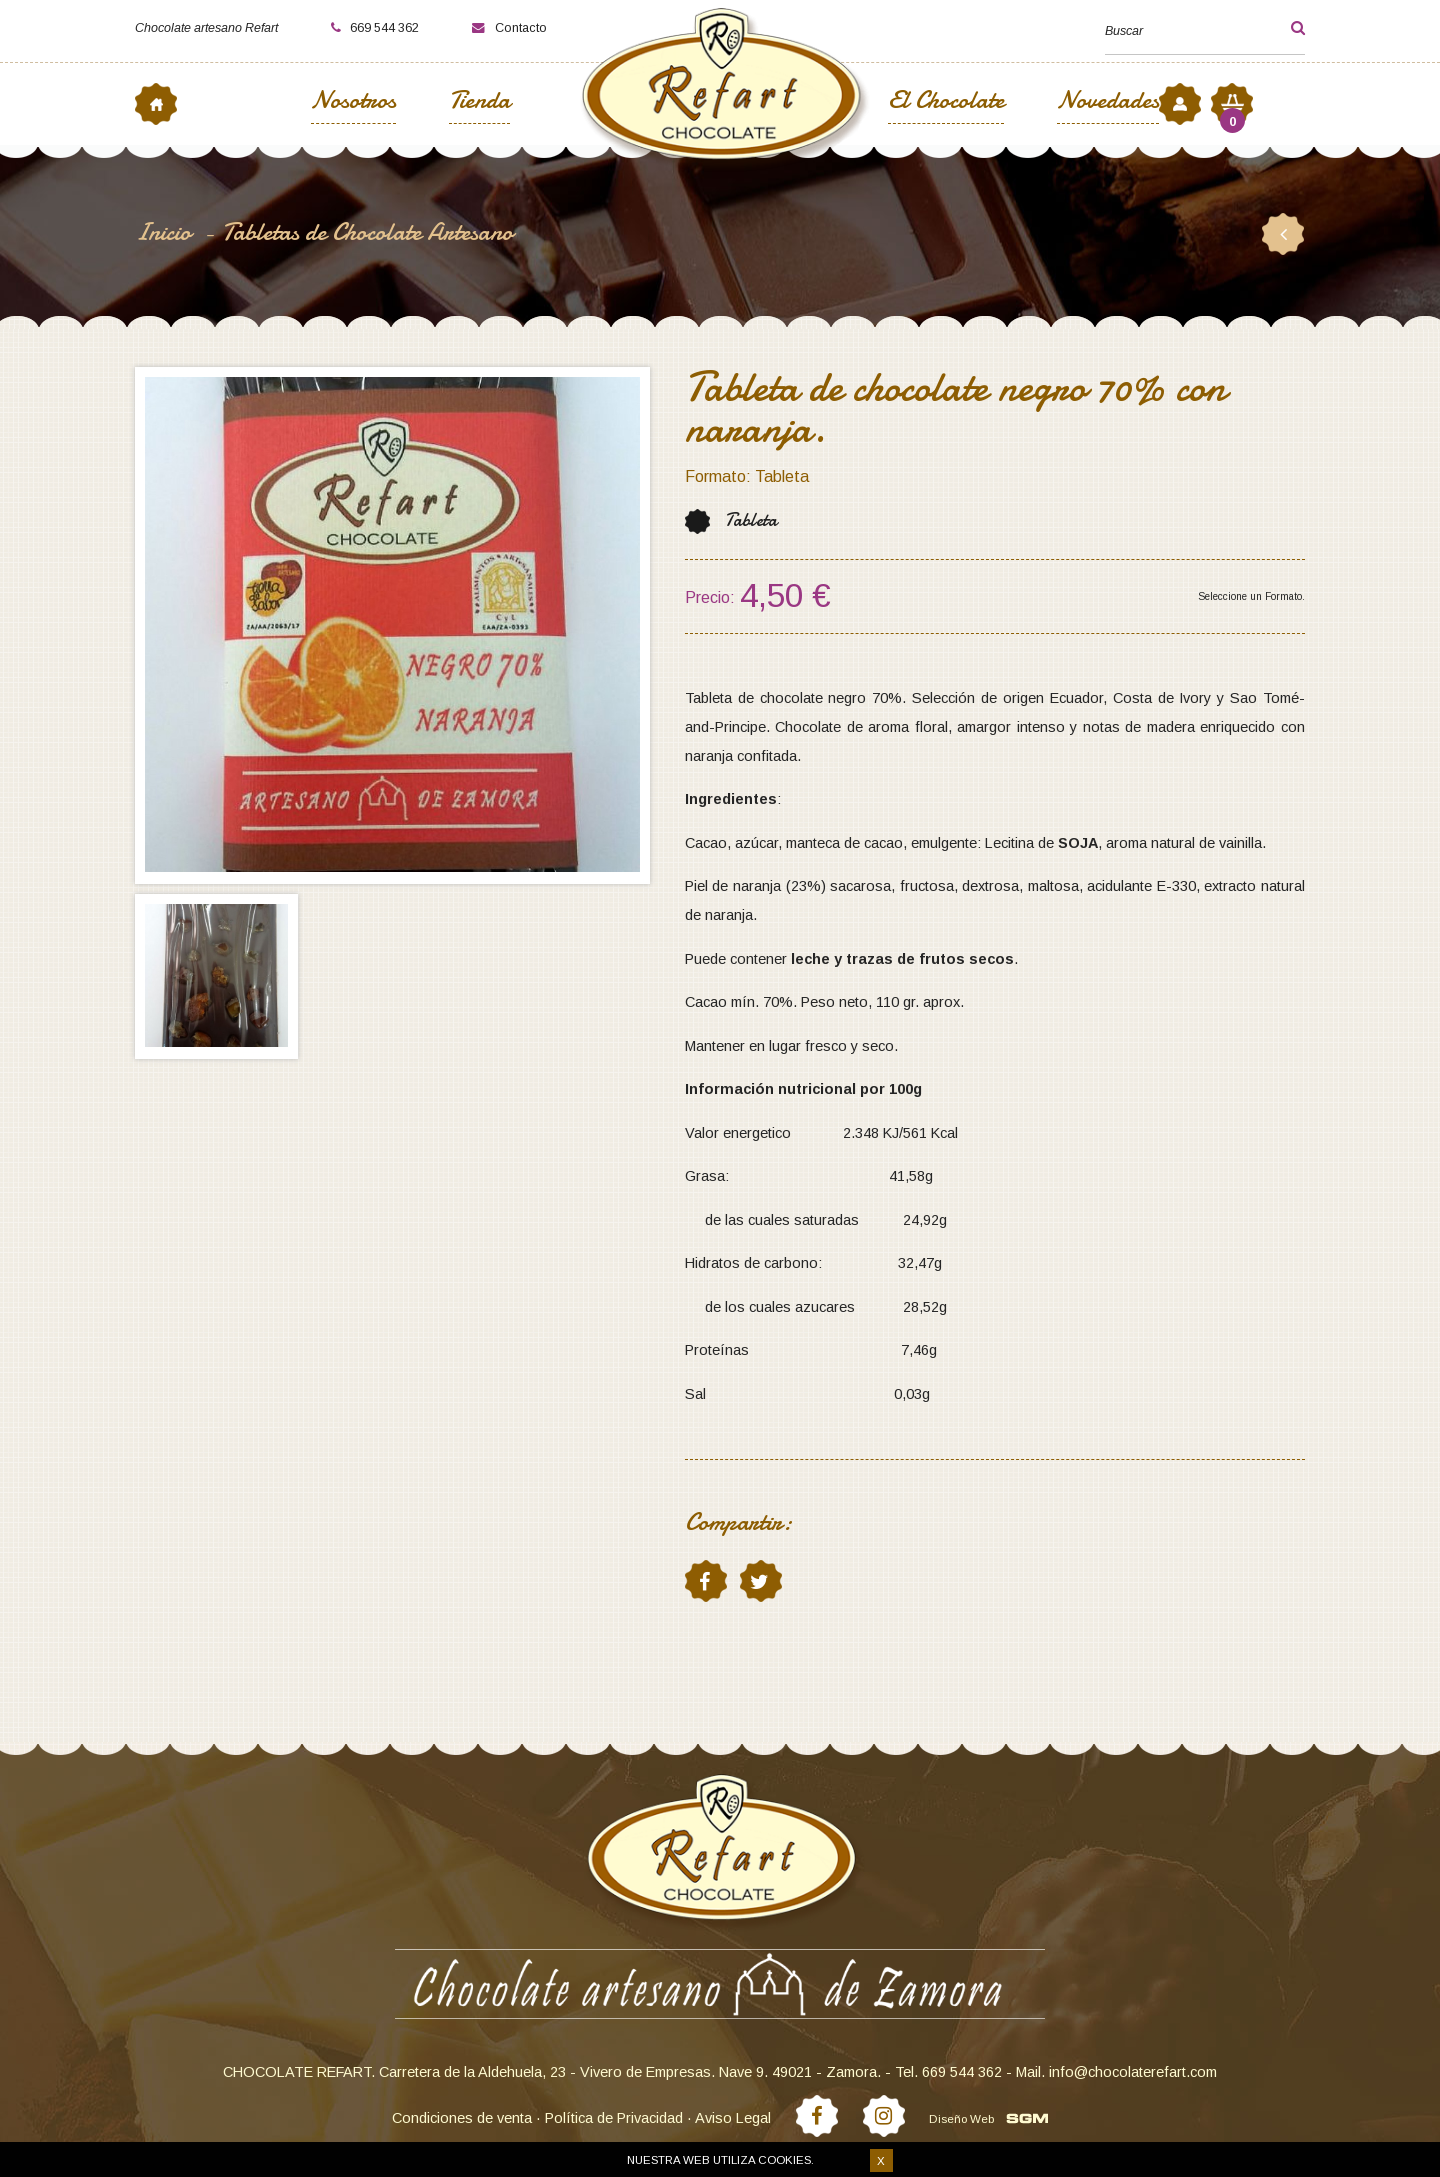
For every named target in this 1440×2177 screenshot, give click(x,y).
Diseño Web (961, 2118)
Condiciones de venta (462, 2118)
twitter (760, 1581)
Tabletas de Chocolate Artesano (367, 232)
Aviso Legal (733, 2118)
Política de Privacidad (614, 2118)
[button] (1281, 28)
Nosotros (353, 102)
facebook (705, 1581)
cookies (784, 2160)
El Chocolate (946, 102)
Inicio (166, 232)
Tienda (479, 102)
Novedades (1108, 102)
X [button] (881, 2161)
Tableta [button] (751, 520)
